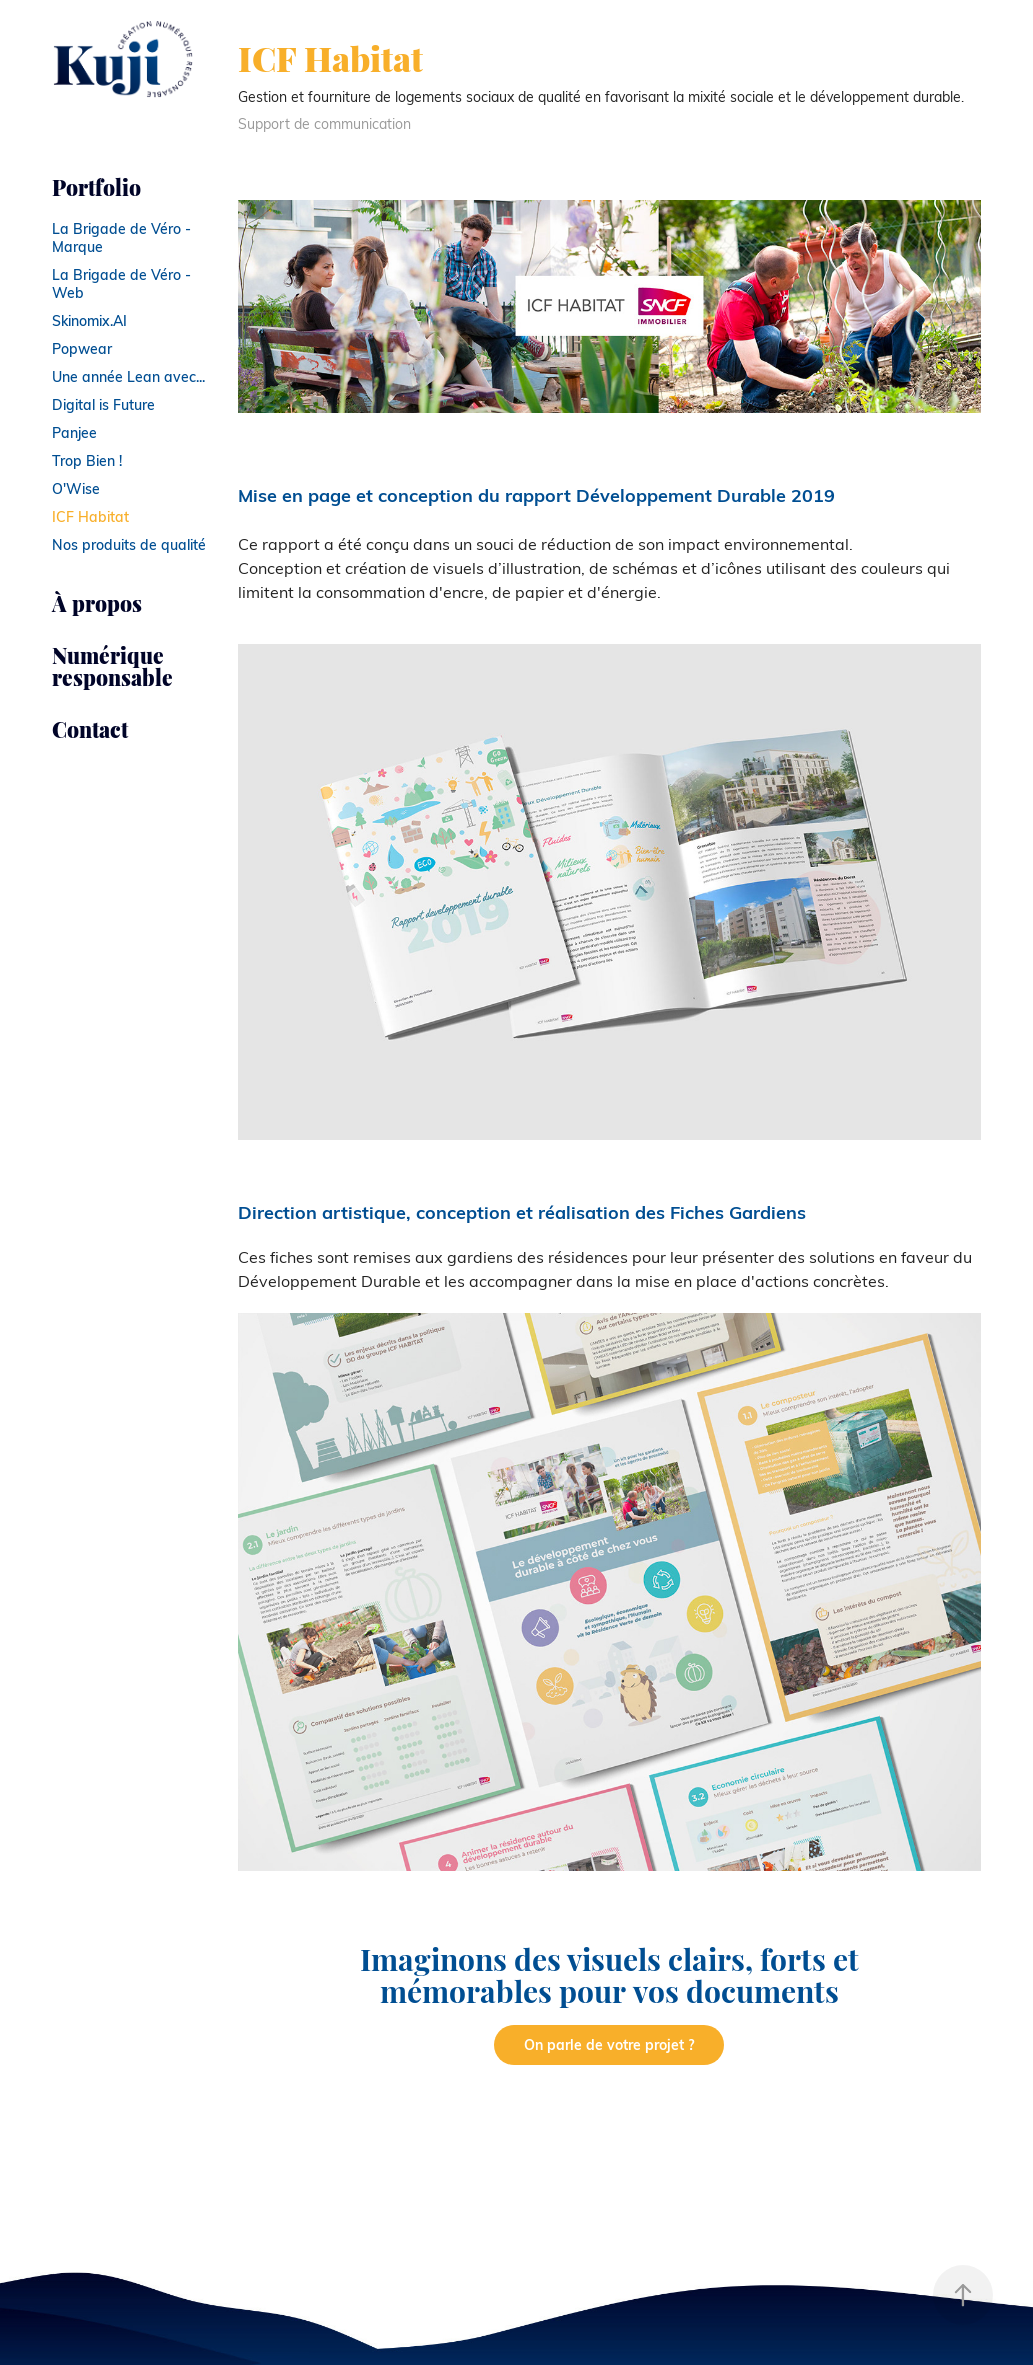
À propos (97, 602)
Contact (90, 728)
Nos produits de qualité (129, 544)
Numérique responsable (112, 665)
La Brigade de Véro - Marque (121, 237)
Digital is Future (103, 404)
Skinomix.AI (89, 320)
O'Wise (76, 488)
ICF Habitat (90, 516)
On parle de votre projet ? (609, 2044)
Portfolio (96, 186)
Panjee (74, 432)
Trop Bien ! (87, 460)
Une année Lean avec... (128, 376)
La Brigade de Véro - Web (121, 283)
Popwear (82, 348)
